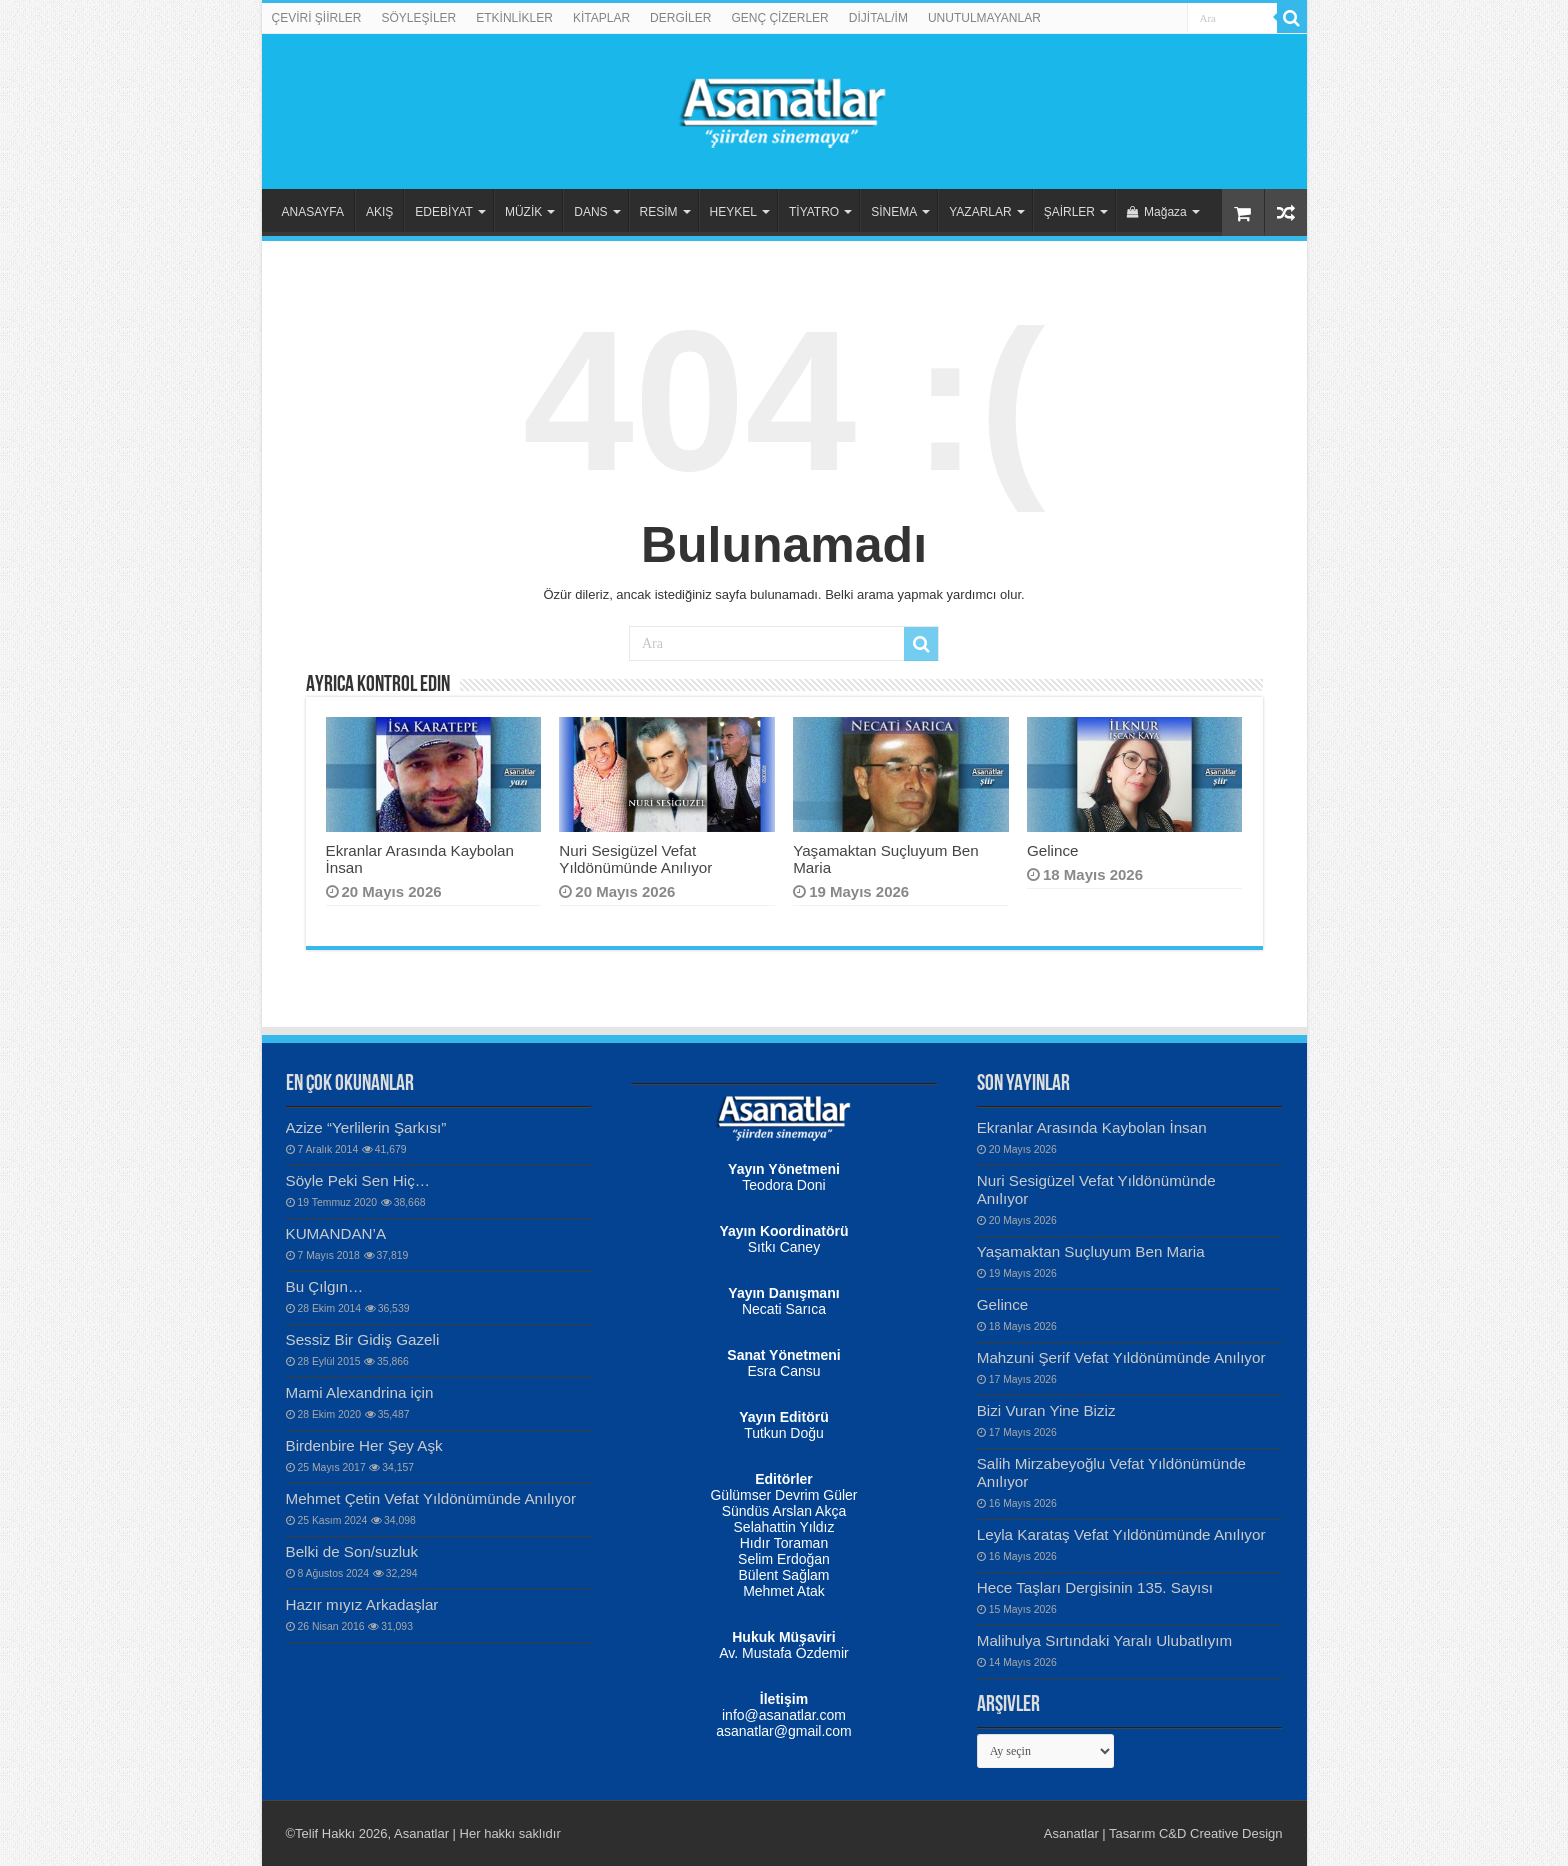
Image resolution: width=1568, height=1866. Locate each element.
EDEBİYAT (444, 212)
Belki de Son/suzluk (352, 1551)
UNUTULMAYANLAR (984, 18)
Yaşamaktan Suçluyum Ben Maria (1091, 1251)
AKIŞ (379, 212)
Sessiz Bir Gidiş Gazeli (363, 1339)
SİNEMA (894, 212)
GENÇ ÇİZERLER (779, 18)
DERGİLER (680, 18)
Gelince (1053, 850)
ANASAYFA (313, 212)
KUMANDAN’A (336, 1233)
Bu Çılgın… (325, 1286)
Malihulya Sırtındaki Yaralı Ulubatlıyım (1104, 1640)
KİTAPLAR (601, 18)
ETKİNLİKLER (514, 18)
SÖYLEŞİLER (419, 18)
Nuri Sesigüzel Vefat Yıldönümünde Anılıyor (635, 859)
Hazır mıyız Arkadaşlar (362, 1604)
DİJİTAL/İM (878, 18)
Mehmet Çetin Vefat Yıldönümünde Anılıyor (431, 1498)
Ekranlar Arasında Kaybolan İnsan (1092, 1127)
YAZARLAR (980, 212)
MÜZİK (523, 212)
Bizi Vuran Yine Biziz (1046, 1410)
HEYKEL (733, 212)
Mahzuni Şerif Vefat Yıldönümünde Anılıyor (1121, 1357)
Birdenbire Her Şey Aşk (364, 1445)
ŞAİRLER (1069, 212)
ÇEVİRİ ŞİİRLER (317, 18)
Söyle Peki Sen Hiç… (358, 1180)
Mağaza (1157, 212)
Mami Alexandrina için (360, 1392)
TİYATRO (814, 212)
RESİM (659, 212)
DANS (590, 212)
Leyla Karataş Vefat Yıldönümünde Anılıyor (1121, 1534)
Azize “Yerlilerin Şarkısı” (366, 1127)
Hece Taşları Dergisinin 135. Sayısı (1095, 1587)
